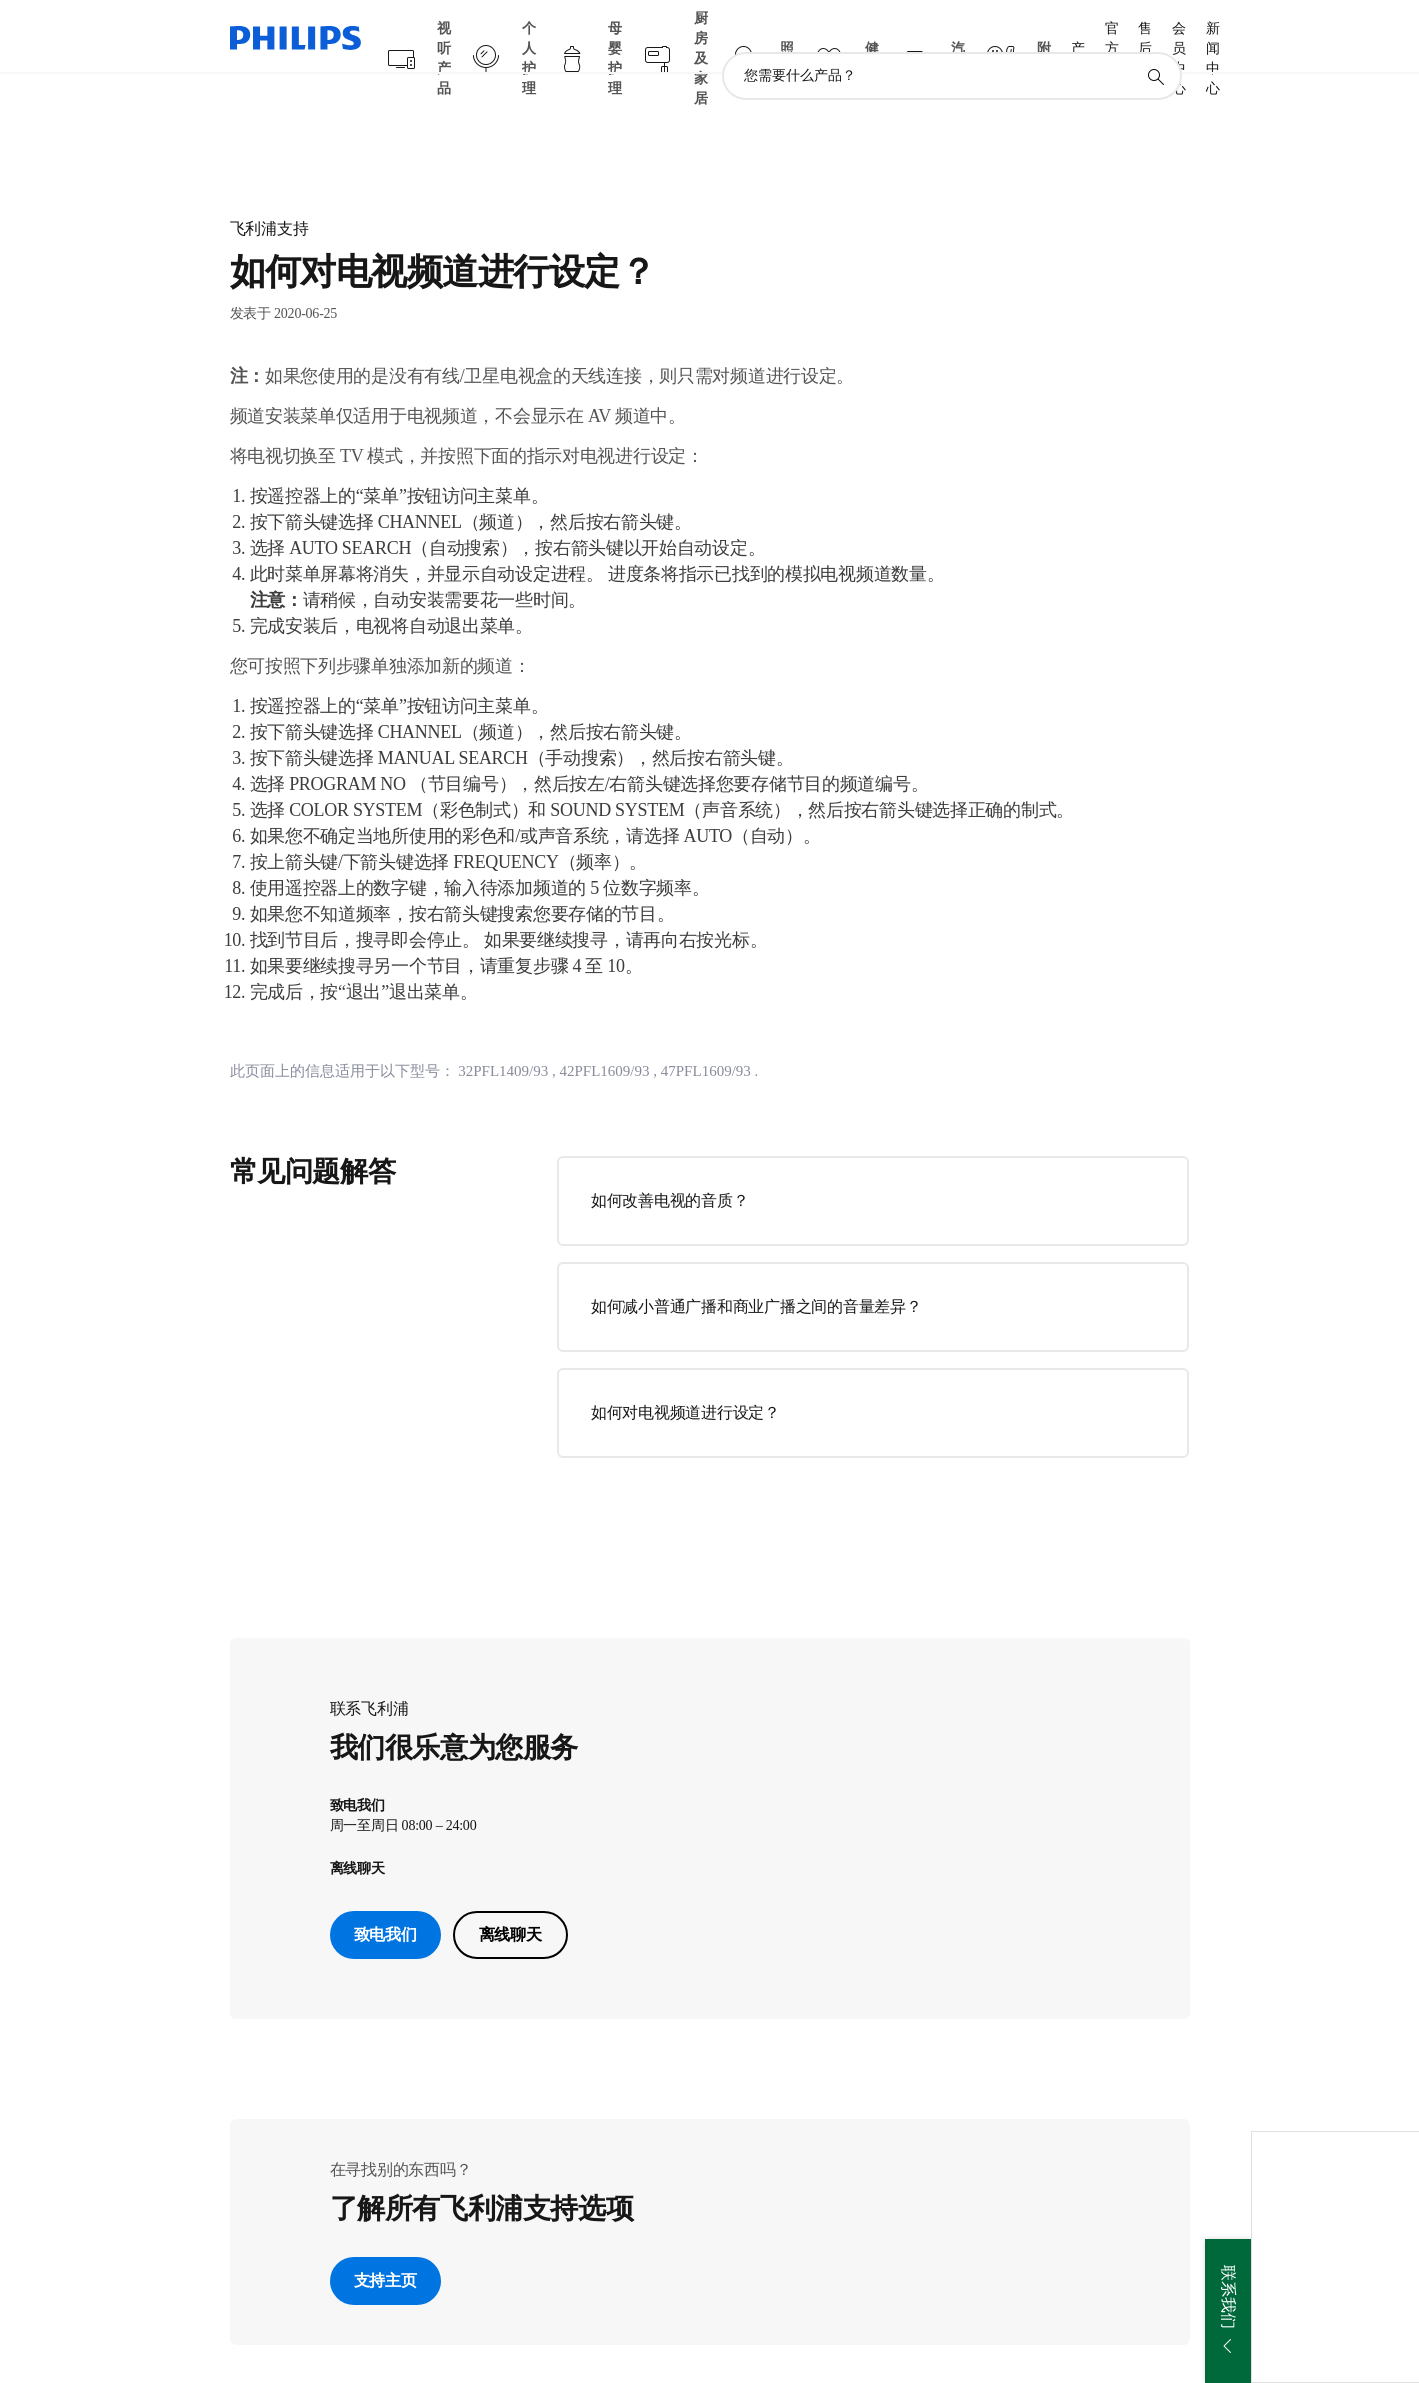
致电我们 (385, 1896)
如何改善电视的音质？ (670, 1161)
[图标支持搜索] (1155, 38)
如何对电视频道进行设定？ (685, 1373)
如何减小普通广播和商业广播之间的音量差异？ (756, 1267)
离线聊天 (510, 1896)
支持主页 (385, 2242)
